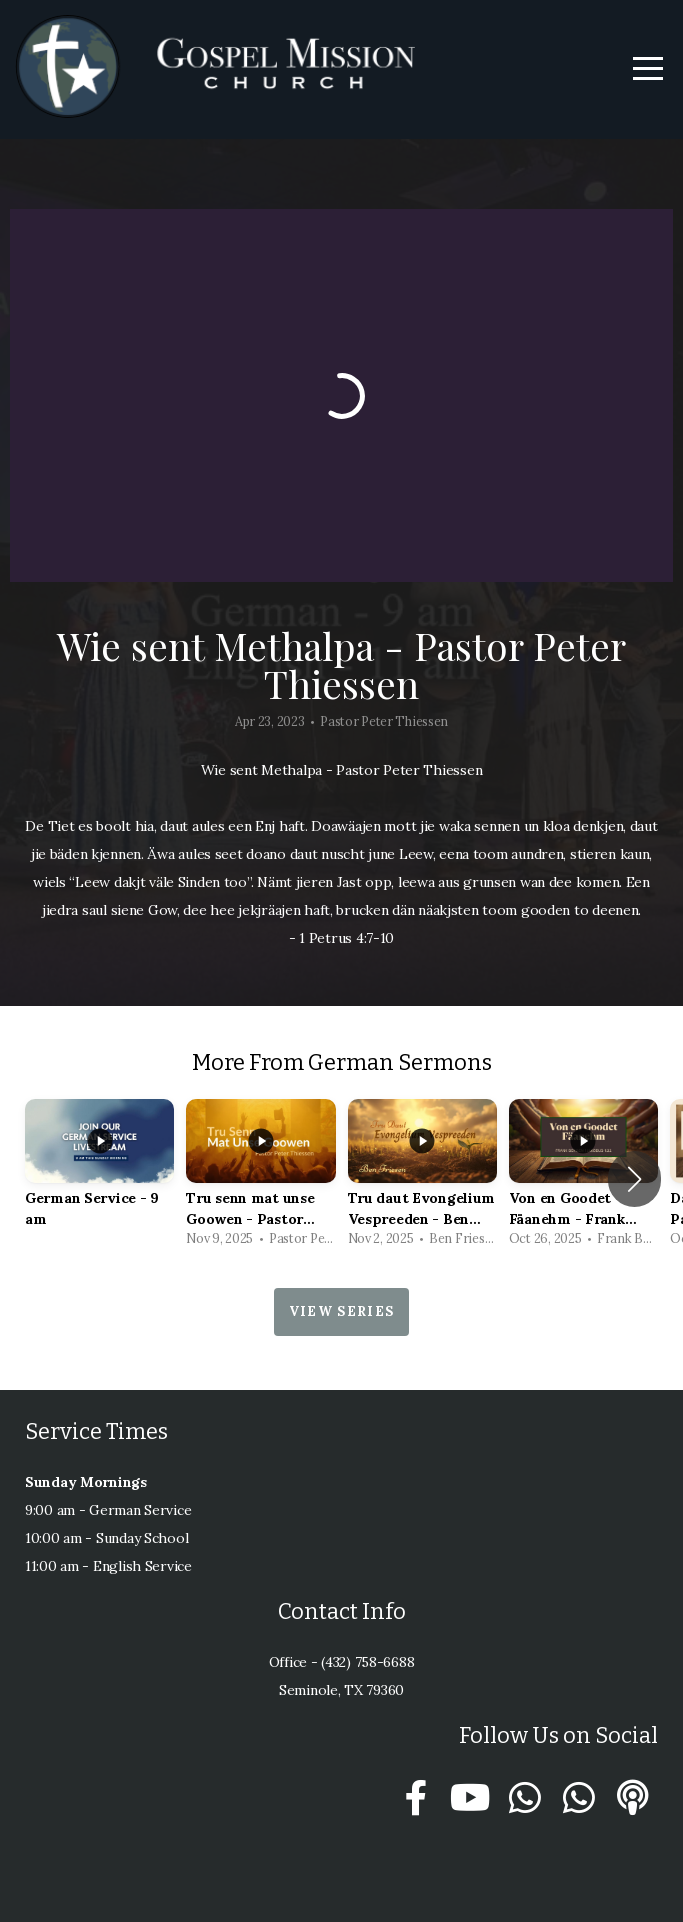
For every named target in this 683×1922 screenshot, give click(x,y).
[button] (634, 1179)
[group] (99, 1178)
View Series (341, 1311)
